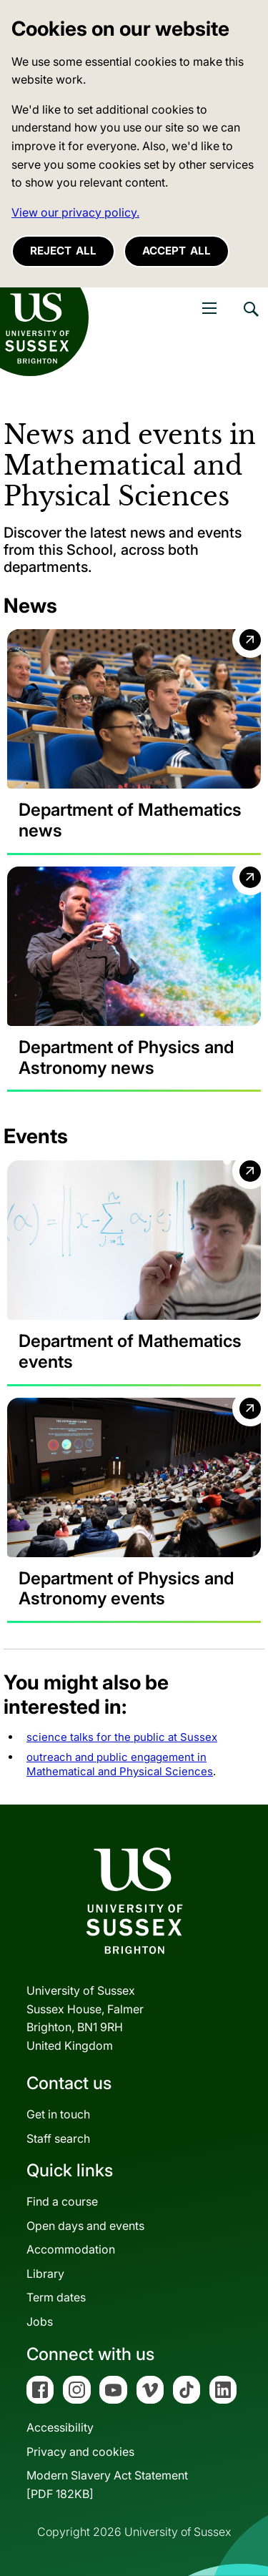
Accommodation (70, 2249)
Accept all (176, 250)
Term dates (56, 2297)
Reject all (63, 250)
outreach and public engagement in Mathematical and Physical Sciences (119, 1764)
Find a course (62, 2201)
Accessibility (60, 2427)
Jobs (39, 2321)
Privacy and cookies (80, 2451)
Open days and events (85, 2226)
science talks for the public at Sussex (121, 1737)
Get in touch (58, 2114)
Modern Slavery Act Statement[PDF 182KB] (107, 2484)
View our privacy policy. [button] (75, 212)
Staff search (58, 2138)
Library (45, 2273)
